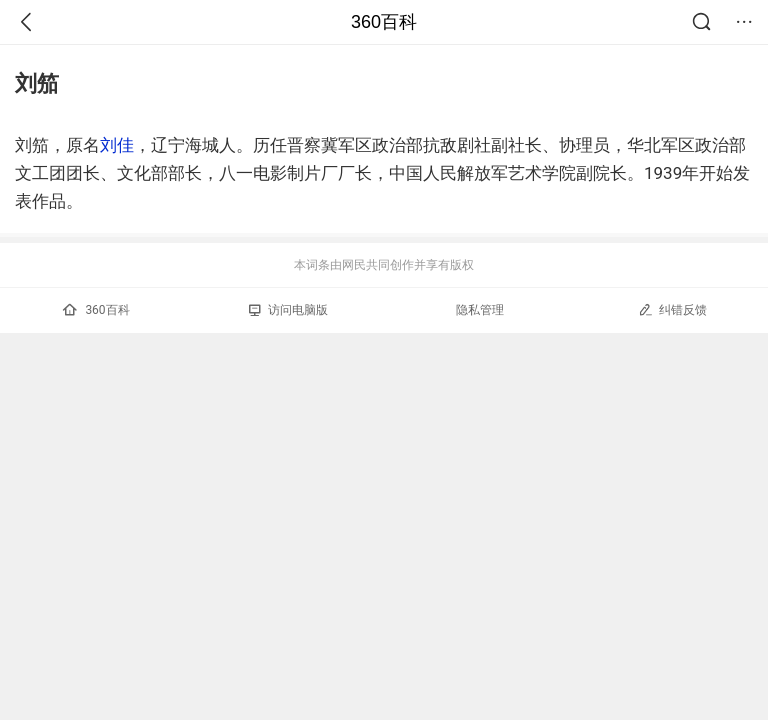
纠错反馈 (672, 309)
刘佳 (117, 145)
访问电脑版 (288, 310)
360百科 (384, 22)
